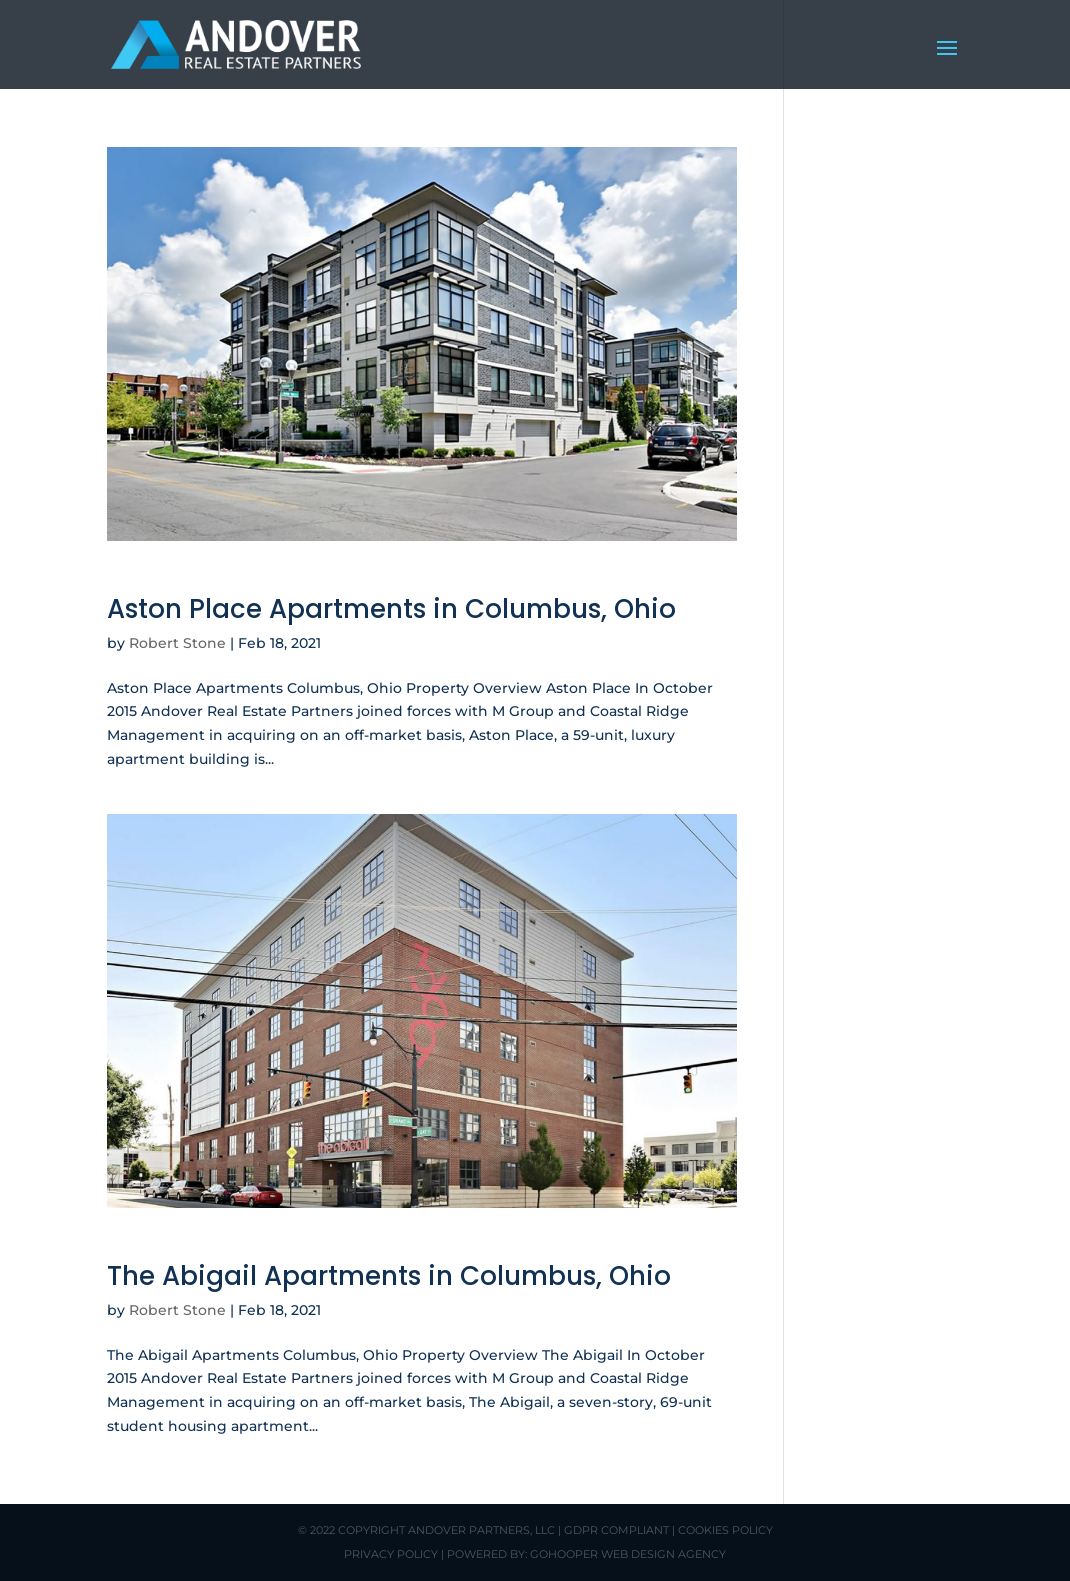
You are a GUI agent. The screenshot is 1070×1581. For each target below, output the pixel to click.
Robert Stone (177, 643)
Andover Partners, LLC (481, 1530)
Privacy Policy (391, 1554)
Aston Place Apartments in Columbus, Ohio (391, 609)
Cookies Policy (725, 1530)
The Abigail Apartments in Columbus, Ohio (389, 1276)
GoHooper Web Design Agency (628, 1554)
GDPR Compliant (616, 1530)
